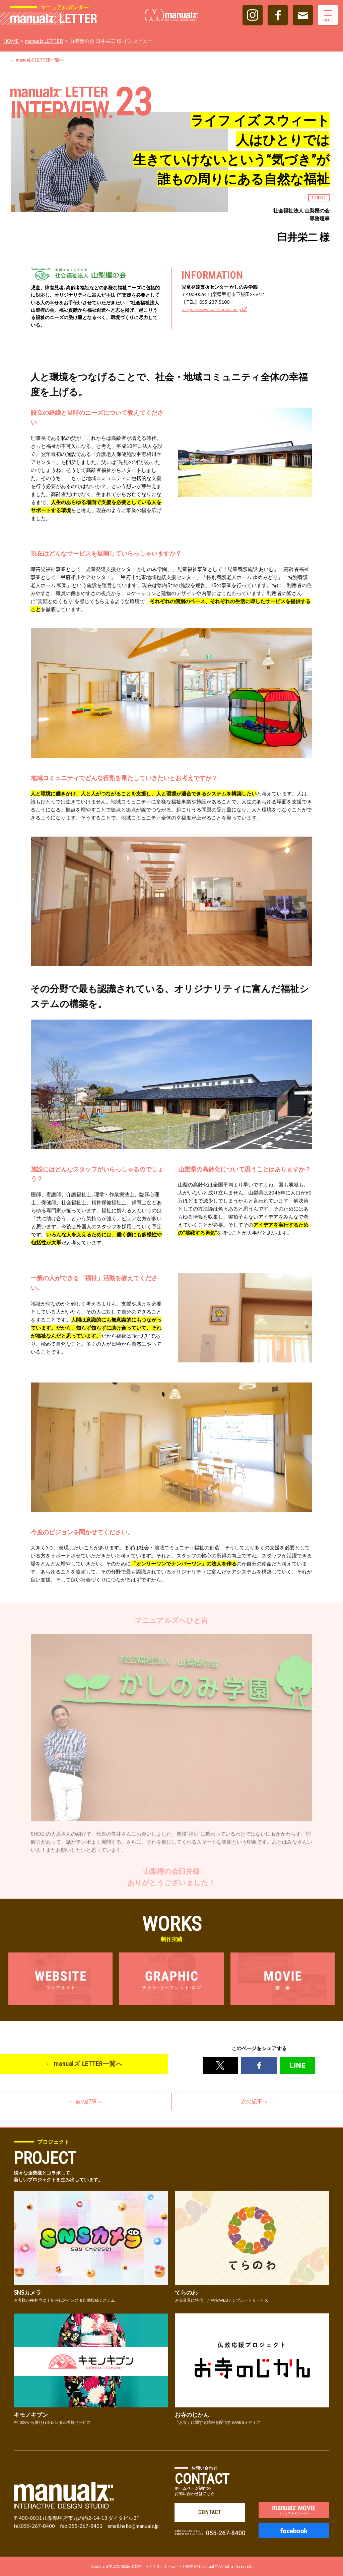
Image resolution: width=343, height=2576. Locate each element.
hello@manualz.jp (139, 2526)
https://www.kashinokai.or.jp (214, 309)
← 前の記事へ (85, 2102)
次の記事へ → (257, 2102)
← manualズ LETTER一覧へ (37, 60)
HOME (11, 41)
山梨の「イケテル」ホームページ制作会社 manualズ (174, 2566)
